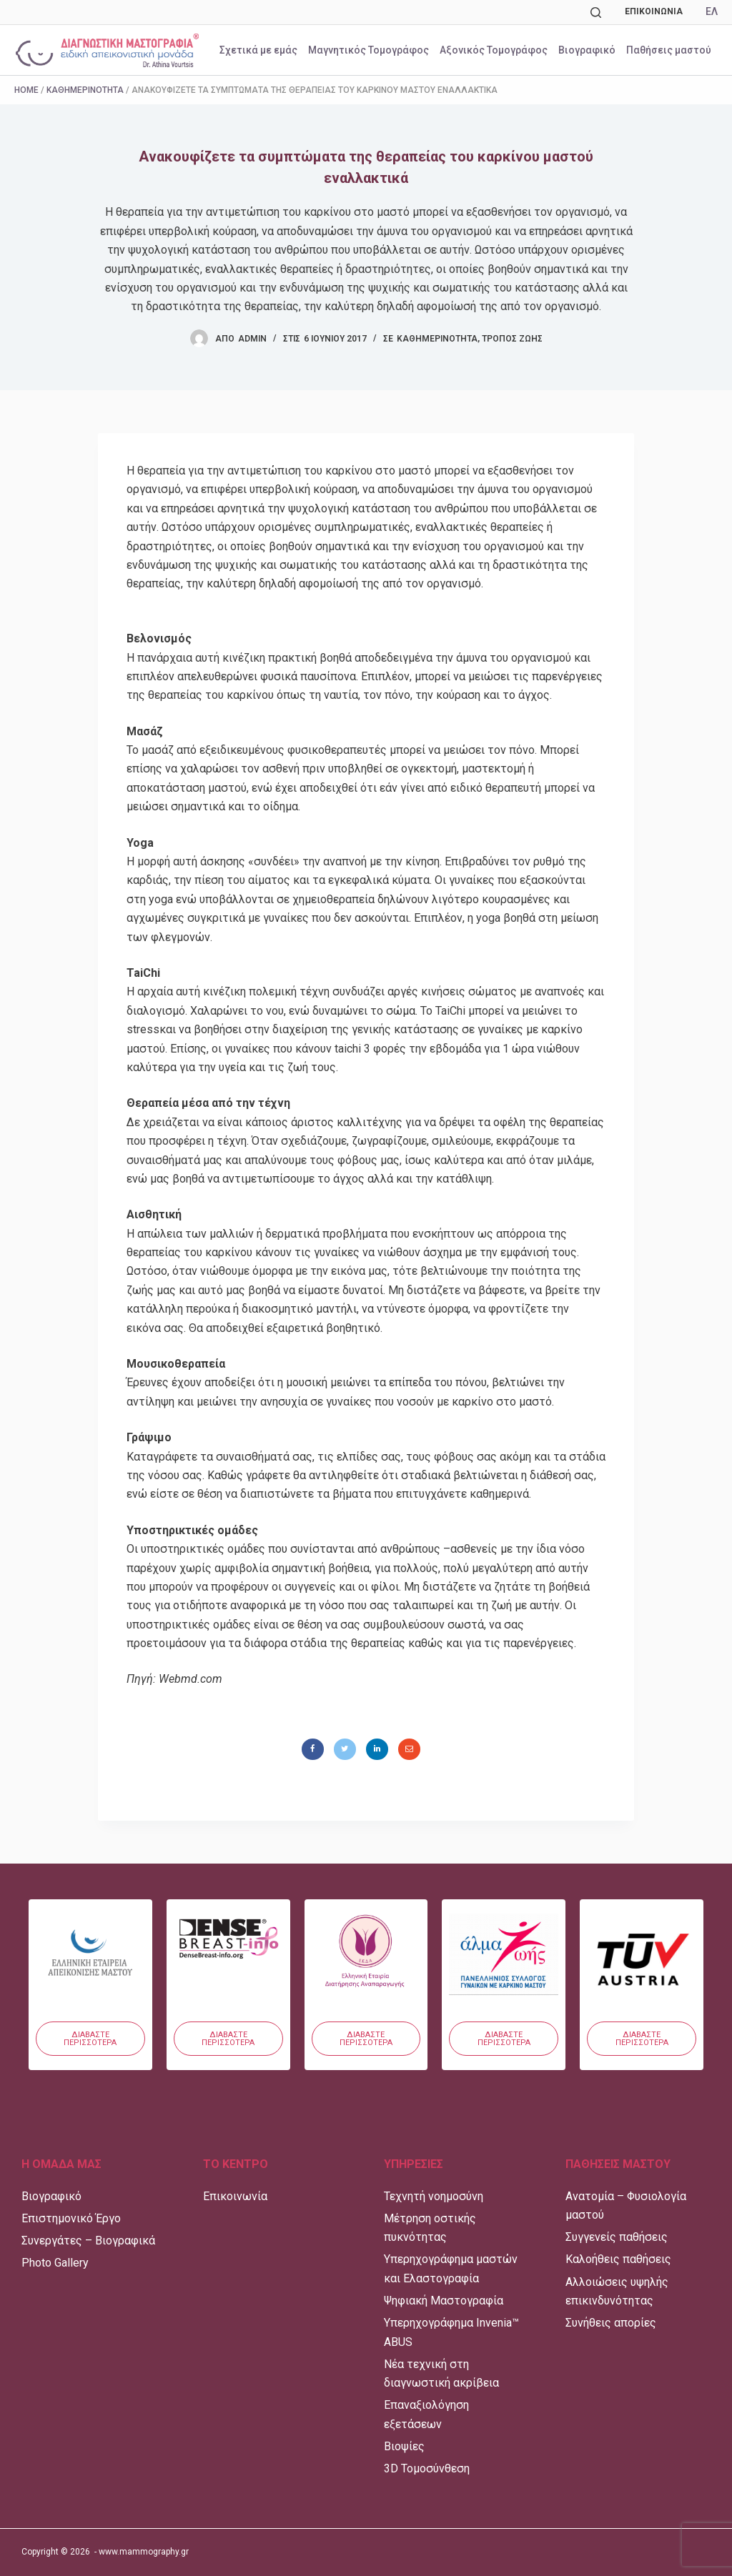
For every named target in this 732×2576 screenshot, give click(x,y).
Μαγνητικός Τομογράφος (368, 50)
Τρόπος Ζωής (512, 339)
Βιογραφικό (586, 50)
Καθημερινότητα (85, 90)
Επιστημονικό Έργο (71, 2218)
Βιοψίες (404, 2446)
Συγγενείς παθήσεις (616, 2237)
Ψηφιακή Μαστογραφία (443, 2300)
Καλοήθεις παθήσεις (618, 2259)
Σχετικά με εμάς (258, 50)
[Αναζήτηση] (595, 12)
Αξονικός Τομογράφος (494, 50)
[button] (90, 2038)
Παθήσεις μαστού (668, 50)
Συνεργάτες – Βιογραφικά (88, 2240)
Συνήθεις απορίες (610, 2322)
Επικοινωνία (654, 11)
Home (26, 90)
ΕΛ (712, 11)
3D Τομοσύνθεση (427, 2468)
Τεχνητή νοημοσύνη (433, 2196)
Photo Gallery (55, 2262)
